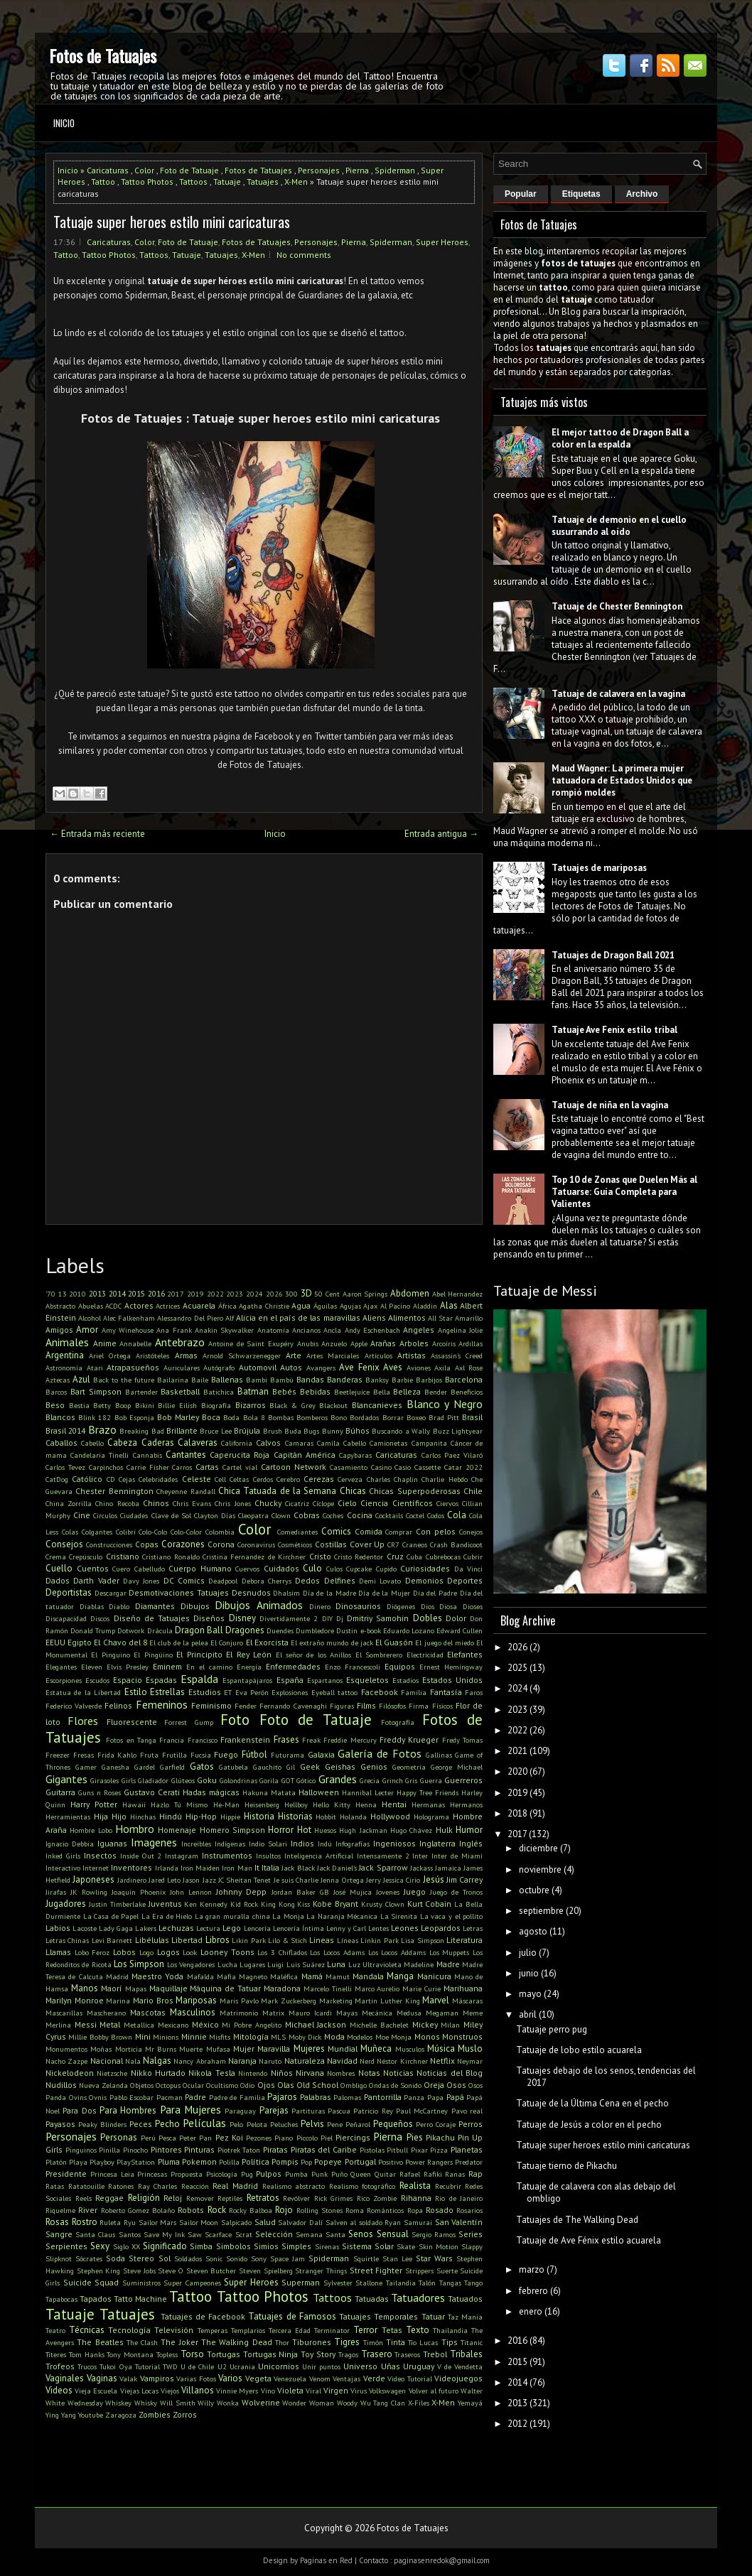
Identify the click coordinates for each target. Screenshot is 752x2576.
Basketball (180, 1391)
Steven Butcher (211, 2270)
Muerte (191, 2049)
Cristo (320, 1556)
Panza (414, 2097)
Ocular (193, 2085)
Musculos (409, 2049)
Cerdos (263, 1479)
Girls (129, 1780)
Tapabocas (61, 2299)
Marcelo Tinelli (328, 1988)
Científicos (412, 1503)
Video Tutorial (409, 2378)
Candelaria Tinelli (99, 1455)
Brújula (247, 1430)
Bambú (282, 1380)
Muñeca (376, 2048)
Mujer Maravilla (261, 2048)
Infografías (352, 1844)
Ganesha (115, 1767)
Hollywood (390, 1816)
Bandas (310, 1379)
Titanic (472, 2342)
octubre (534, 1890)
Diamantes (155, 1606)
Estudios (204, 1692)
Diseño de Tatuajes (152, 1618)
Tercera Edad (290, 2330)
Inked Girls (62, 1856)
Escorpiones (63, 1680)
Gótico (306, 1780)
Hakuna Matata (269, 1792)
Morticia (128, 2049)
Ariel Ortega (110, 1355)
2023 (234, 1294)
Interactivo (62, 1868)
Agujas (350, 1306)
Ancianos (306, 1330)
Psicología (221, 2174)
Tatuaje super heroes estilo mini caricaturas (171, 222)
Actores (139, 1305)
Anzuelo (334, 1343)
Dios (427, 1606)
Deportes (465, 1580)
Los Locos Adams (337, 1952)
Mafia (226, 1976)
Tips (449, 2342)
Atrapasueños (133, 1367)
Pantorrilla (383, 2096)
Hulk (444, 1829)
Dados (57, 1580)
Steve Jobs (139, 2270)
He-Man (226, 1804)
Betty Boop (112, 1405)
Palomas (347, 2097)
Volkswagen (387, 2391)
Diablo (119, 1606)
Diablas (92, 1606)
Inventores (131, 1867)
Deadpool (222, 1581)
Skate (406, 2246)
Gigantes (66, 1779)
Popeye (328, 2161)
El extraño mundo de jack (332, 1642)
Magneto (253, 1976)
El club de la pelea (178, 1642)
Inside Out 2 (141, 1856)
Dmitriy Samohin (378, 1618)
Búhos (357, 1430)
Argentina (64, 1355)
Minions (165, 2037)
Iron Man (237, 1868)
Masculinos (192, 2012)
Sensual (393, 2234)
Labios (57, 1927)
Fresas (83, 1755)
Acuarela (199, 1305)
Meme (473, 2013)
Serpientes (66, 2246)
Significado (165, 2246)
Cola (456, 1515)
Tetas (392, 2330)
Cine (81, 1515)
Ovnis (98, 2097)
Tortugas (223, 2354)
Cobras (307, 1515)
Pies (415, 2137)
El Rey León (249, 1654)
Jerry (373, 1880)
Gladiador (153, 1780)
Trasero (376, 2354)
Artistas (411, 1355)
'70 (50, 1294)
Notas (369, 2072)
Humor (469, 1830)
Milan (450, 2025)
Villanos (197, 2390)
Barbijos (429, 1380)
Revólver (296, 2198)
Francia (171, 1740)
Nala (133, 2061)
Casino (381, 1467)
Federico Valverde (73, 1706)
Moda (334, 2036)
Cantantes (186, 1455)
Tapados (96, 2298)
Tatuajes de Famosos (292, 2316)
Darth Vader (96, 1580)
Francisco (202, 1740)
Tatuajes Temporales (378, 2316)
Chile (473, 1490)
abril (528, 2014)
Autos (291, 1367)
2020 (517, 1771)
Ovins (78, 2097)
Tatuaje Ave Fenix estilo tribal (614, 1030)
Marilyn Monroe (74, 2000)
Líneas (347, 1940)
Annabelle (135, 1343)
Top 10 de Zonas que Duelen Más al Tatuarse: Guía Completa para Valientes (624, 1192)
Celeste (196, 1478)
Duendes (280, 1630)
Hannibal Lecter (368, 1792)
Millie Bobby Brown (100, 2037)
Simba (201, 2246)
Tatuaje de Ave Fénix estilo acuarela (588, 2240)
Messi (86, 2024)
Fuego (226, 1754)
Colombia (220, 1532)
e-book (370, 1630)
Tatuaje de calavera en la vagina (618, 694)
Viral (313, 2391)
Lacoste (84, 1928)
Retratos (263, 2198)
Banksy (377, 1380)
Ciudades (134, 1515)
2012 (517, 2424)
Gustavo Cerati (152, 1792)
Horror (281, 1830)
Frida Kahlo (117, 1755)
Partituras (308, 2111)
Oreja (434, 2084)
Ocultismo (222, 2085)
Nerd (367, 2061)
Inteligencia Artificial (318, 1856)
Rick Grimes (333, 2198)
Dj (339, 1618)
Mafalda (200, 1976)
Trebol (435, 2354)
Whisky (145, 2403)
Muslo (470, 2048)
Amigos (59, 1329)
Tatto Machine (140, 2298)
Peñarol (357, 2124)
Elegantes (61, 1667)
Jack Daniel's (337, 1868)
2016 (156, 1293)
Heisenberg (262, 1804)
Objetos (142, 2085)
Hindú (170, 1816)
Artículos (378, 1355)
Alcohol (89, 1318)
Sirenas (327, 2246)
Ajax (370, 1306)
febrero (533, 2291)
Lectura (208, 1928)
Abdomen (409, 1293)
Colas (70, 1532)
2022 (215, 1294)
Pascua (339, 2111)
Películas (204, 2123)
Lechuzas (176, 1927)
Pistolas (372, 2150)
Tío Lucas (423, 2342)
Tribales (466, 2354)
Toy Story (318, 2354)
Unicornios (278, 2366)
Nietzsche (112, 2073)
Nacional (106, 2060)
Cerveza (350, 1479)
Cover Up (367, 1544)
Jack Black (297, 1868)
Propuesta (187, 2174)
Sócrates (88, 2258)
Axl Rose (469, 1368)
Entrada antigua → (441, 834)
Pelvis (312, 2124)
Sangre (58, 2234)
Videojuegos (458, 2378)
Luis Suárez (305, 1964)
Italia (270, 1867)
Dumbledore (315, 1630)
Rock (217, 2210)
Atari (95, 1368)
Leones (405, 1927)
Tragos (348, 2354)
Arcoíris (444, 1343)
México (205, 2024)
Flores (83, 1721)
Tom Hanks (86, 2354)
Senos (360, 2234)
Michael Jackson (316, 2024)
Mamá (312, 1976)
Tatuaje (227, 181)
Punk (319, 2174)
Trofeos (60, 2366)
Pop (306, 2162)
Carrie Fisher (148, 1467)
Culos (334, 1569)
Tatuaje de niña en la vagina (610, 1105)
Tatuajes (263, 181)
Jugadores (65, 1904)
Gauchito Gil (274, 1767)
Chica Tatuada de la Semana (277, 1491)
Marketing (336, 2001)
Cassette (427, 1467)
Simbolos (233, 2246)
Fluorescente (132, 1721)
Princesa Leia (112, 2174)
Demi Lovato (380, 1581)
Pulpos (268, 2173)
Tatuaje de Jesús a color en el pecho (589, 2124)
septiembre (541, 1911)
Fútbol (254, 1754)
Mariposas (196, 2000)
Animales (67, 1342)
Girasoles (104, 1780)
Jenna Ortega (342, 1880)
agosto (533, 1931)
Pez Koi (229, 2137)
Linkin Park (379, 1940)
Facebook (379, 1692)
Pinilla (109, 2150)
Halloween (319, 1792)
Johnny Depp (241, 1891)
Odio (247, 2085)
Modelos (359, 2037)
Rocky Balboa (250, 2210)
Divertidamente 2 (288, 1618)
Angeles (418, 1329)
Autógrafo (219, 1368)
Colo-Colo (153, 1532)
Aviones (419, 1368)
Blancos (60, 1417)
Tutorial (147, 2366)
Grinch (392, 1780)
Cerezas (319, 1478)
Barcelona (464, 1379)
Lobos (124, 1952)
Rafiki (433, 2174)
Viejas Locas (139, 2391)
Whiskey (118, 2403)
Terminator (332, 2330)
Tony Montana (130, 2354)
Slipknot (58, 2258)
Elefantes (465, 1654)
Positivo (390, 2162)
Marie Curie (421, 1988)
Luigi (275, 1964)
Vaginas (102, 2378)
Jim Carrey (464, 1879)
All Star (440, 1318)
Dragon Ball (199, 1630)
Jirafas (55, 1892)
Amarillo (469, 1318)
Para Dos (79, 2110)
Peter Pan (195, 2138)
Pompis (285, 2161)
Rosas (57, 2222)
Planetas (467, 2149)
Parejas (274, 2110)
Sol (165, 2258)
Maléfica (284, 1976)
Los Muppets (449, 1952)
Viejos (170, 2391)
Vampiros (157, 2378)
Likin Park (248, 1940)
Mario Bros (153, 2000)
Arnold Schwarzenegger (242, 1355)
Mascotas (148, 2012)
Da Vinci (468, 1569)
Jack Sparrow (383, 1867)
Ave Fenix (359, 1367)
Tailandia (401, 2283)
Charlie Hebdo (444, 1479)
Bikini (144, 1405)
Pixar (419, 2150)
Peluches (284, 2124)
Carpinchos (106, 1467)
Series (470, 2234)
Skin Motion (438, 2246)
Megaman (442, 2013)
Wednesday (85, 2403)
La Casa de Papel (111, 1916)
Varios (230, 2378)
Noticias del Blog (450, 2072)
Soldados (188, 2258)
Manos (84, 1988)
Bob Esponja (134, 1417)
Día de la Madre (329, 1593)
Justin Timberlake (117, 1904)
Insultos (268, 1856)
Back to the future (123, 1380)
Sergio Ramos (434, 2234)
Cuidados (281, 1568)
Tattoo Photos (147, 181)
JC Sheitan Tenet (245, 1880)
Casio (402, 1467)
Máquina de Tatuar (225, 1988)
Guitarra (60, 1792)
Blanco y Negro (445, 1404)
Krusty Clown (382, 1904)
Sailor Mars (158, 2222)
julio (528, 1953)
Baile (199, 1380)
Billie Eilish (177, 1405)
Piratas (275, 2149)
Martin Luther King (387, 2001)
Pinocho (135, 2150)
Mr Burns (160, 2049)
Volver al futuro (433, 2391)
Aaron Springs (365, 1294)
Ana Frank (173, 1330)
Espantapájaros (247, 1680)
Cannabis (147, 1455)
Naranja (242, 2060)
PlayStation (136, 2162)
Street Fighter (376, 2270)
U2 (222, 2366)
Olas (285, 2084)
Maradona (282, 1988)
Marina (118, 2001)
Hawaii (134, 1804)
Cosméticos (295, 1544)
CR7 (393, 1544)
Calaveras (197, 1442)
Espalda (199, 1679)
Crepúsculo (85, 1557)
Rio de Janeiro (459, 2198)
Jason (191, 1880)
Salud (265, 2222)
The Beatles (100, 2342)
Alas (449, 1305)
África (227, 1306)
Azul (81, 1379)
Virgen (335, 2390)
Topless (167, 2354)
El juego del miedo (444, 1642)
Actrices (168, 1306)
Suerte (447, 2270)
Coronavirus (256, 1544)
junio (529, 1973)
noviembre (540, 1869)
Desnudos (251, 1592)
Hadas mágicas (211, 1792)
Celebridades (158, 1479)
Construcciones (109, 1544)
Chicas (353, 1491)
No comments (303, 254)
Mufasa (218, 2049)
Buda (292, 1431)
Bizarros (250, 1405)
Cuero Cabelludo (138, 1569)
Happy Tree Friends (427, 1792)
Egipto (80, 1642)
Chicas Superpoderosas (414, 1490)
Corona (221, 1544)
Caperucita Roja (239, 1454)
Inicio (64, 123)
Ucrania (242, 2366)
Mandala (368, 1976)
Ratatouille (86, 2186)
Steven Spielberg (266, 2270)
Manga (400, 1976)
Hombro (134, 1829)
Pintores (166, 2149)
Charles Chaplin (392, 1479)
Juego (415, 1891)
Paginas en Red (326, 2560)
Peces (140, 2123)
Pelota (257, 2124)
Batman (253, 1391)
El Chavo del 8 (120, 1642)
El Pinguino (110, 1655)
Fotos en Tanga (131, 1740)
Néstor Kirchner (402, 2061)
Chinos (156, 1503)
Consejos (64, 1544)
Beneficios (467, 1392)
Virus (358, 2391)
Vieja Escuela (96, 2391)
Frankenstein (245, 1739)
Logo (146, 1952)
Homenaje (177, 1829)
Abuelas (90, 1306)
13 (62, 1294)
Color (144, 170)
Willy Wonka (218, 2403)
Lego (231, 1927)
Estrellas (167, 1692)
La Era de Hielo (167, 1916)
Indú (325, 1844)
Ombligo (353, 2085)
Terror (365, 2330)
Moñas (101, 2049)
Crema (55, 1557)
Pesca (167, 2138)
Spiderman (395, 170)
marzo (531, 2269)
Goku (207, 1780)
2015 (136, 1293)
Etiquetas (581, 194)
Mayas (347, 2013)
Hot (304, 1830)
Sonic (213, 2258)
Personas (118, 2137)
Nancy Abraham (199, 2061)
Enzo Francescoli (352, 1667)
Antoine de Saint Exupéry (251, 1343)
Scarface (218, 2234)
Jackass (421, 1868)
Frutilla (174, 1755)
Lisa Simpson (422, 1940)
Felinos (118, 1705)
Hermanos (466, 1804)
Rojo (284, 2210)
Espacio (127, 1679)
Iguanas (112, 1843)
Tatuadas (372, 2298)
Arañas (383, 1343)
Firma (419, 1706)
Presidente (66, 2173)
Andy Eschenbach (372, 1330)
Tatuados (465, 2298)
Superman (300, 2282)
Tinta (395, 2342)
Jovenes (387, 1892)
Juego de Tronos (456, 1892)
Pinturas (199, 2149)
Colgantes (97, 1532)
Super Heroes (442, 242)
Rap (475, 2173)
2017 (175, 1294)
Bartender (141, 1392)
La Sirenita (399, 1916)
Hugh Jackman (363, 1830)
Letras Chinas (67, 1940)
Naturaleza (304, 2060)
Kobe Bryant (335, 1903)
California (236, 1443)
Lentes (378, 1928)
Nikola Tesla (211, 2072)
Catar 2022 (463, 1467)
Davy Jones (141, 1581)
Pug (247, 2174)
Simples (296, 2246)
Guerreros (463, 1780)
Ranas (455, 2174)
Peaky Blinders (102, 2124)
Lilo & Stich (287, 1940)
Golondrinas (238, 1780)
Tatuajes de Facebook (203, 2316)
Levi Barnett (112, 1940)
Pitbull (397, 2150)
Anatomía (273, 1330)
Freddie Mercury (349, 1740)
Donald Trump (92, 1630)
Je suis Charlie (296, 1880)
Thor (282, 2342)
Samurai (418, 2222)
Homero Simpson (232, 1829)
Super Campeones (192, 2283)
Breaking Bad (141, 1431)
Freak (311, 1740)
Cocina (359, 1515)
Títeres (55, 2354)
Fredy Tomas (462, 1740)
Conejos (471, 1532)
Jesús (433, 1879)
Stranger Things (321, 2270)
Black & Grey (292, 1405)
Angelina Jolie (460, 1330)
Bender (435, 1392)
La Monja (288, 1916)
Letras (473, 1928)
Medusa (409, 2013)
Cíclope (323, 1503)
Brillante (182, 1430)
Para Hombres (128, 2110)
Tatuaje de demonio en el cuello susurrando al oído (619, 526)
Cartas (207, 1466)
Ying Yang (60, 2415)
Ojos (266, 2084)
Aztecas (57, 1380)
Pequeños (393, 2124)
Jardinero (131, 1880)
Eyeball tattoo (334, 1692)
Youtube (90, 2415)
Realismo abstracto (294, 2186)
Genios (373, 1766)
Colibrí (126, 1532)
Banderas (344, 1379)
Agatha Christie (264, 1306)
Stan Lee (397, 2258)
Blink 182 (94, 1417)
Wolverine (261, 2402)
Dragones (244, 1630)
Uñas (390, 2366)
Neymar (470, 2061)
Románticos (385, 2210)
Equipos (400, 1666)
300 (291, 1294)
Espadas (161, 1679)
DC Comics (184, 1580)
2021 (517, 1751)
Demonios (424, 1580)
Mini (143, 2036)
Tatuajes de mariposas (599, 868)
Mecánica (377, 2013)
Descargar (111, 1593)
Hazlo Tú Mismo (179, 1804)
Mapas (135, 1988)
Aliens (374, 1317)
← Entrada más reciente (97, 834)
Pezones (259, 2138)
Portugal (360, 2161)
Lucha (227, 1964)
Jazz (209, 1880)
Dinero (320, 1606)
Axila (442, 1368)
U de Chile (197, 2366)
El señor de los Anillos (314, 1655)
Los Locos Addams (397, 1952)
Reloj (172, 2197)
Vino (268, 2391)
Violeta (290, 2390)
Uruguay (418, 2366)
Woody (347, 2403)
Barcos (56, 1392)
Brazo (102, 1429)
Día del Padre (435, 1593)
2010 (77, 1294)
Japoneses (93, 1879)
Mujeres (309, 2048)
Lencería (257, 1928)
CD (111, 1479)
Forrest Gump (188, 1722)
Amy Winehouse (128, 1330)
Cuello (58, 1568)
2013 (97, 1293)
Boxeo (416, 1417)
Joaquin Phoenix (139, 1892)
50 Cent (327, 1294)
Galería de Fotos (379, 1753)
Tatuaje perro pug (551, 2029)
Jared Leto (165, 1880)
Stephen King (99, 2270)
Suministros (141, 2283)
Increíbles (196, 1844)
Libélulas (152, 1939)
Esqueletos (367, 1679)
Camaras (299, 1443)
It (256, 1867)
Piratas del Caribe (324, 2149)
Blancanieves (377, 1405)
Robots (191, 2209)
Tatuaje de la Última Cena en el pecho (592, 2103)
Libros (217, 1940)
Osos (456, 2084)
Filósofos (392, 1706)
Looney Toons (227, 1952)
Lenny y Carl (346, 1928)
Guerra (431, 1780)
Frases (286, 1739)
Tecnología (129, 2330)
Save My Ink (164, 2234)
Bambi (256, 1380)
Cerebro (288, 1479)
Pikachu (440, 2137)
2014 (117, 1293)
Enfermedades (293, 1666)
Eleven (91, 1667)
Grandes (337, 1779)
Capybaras (355, 1455)
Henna (366, 1804)
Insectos (100, 1855)
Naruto (270, 2061)
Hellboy (296, 1804)
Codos (435, 1515)
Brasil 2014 (65, 1430)
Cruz (395, 1556)
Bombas (281, 1417)
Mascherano (106, 2013)
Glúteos (183, 1780)
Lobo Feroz (92, 1952)
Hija (101, 1816)
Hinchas (143, 1817)
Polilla (229, 2162)
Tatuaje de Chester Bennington (617, 606)
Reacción (195, 2186)
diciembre (538, 1848)
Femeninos (162, 1704)
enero (530, 2311)
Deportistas (68, 1592)
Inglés (471, 1843)
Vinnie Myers (237, 2391)
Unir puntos (321, 2366)
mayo (530, 1994)
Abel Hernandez (457, 1294)
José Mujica (352, 1892)
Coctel (415, 1515)
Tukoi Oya (115, 2366)
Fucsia (200, 1755)
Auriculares (181, 1368)
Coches (333, 1515)
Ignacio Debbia (69, 1844)
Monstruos (462, 2036)
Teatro (55, 2330)
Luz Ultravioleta (375, 1964)
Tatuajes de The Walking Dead (577, 2220)
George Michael (457, 1767)
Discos (99, 1618)
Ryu (130, 2222)
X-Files (418, 2403)
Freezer (57, 1755)
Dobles (427, 1618)
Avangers (320, 1368)
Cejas (127, 1479)
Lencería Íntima (298, 1928)
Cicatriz (297, 1503)
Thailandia (450, 2330)
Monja (401, 2037)
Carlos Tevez (65, 1467)
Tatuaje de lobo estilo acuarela (579, 2050)
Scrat (243, 2234)
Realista (415, 2186)
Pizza (439, 2150)
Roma (354, 2210)
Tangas (450, 2283)
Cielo (347, 1503)
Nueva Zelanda (103, 2085)
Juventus (165, 1903)
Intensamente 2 (383, 1856)
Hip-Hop (201, 1816)
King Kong (278, 1904)
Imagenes (154, 1842)
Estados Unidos (452, 1679)
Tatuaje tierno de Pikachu (566, 2166)
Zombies (155, 2414)
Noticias (398, 2072)
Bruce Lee (215, 1431)
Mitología (251, 2036)
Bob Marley (178, 1417)
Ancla (332, 1330)
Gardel (144, 1767)
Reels (83, 2198)
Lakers (145, 1928)
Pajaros (282, 2097)
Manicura (434, 1976)
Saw (195, 2234)
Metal (110, 2024)
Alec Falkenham (129, 1318)
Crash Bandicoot (456, 1544)
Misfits (219, 2037)
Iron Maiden (200, 1868)
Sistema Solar (368, 2246)
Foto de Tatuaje (189, 170)
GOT (287, 1780)
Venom (320, 2378)
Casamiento (348, 1467)
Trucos (87, 2366)
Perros (470, 2123)
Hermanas (428, 1804)
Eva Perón (252, 1692)
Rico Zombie (377, 2198)
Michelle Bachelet (379, 2025)
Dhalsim (286, 1593)
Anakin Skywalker (224, 1330)
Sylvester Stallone (353, 2283)
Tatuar (433, 2316)
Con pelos (436, 1531)
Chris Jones (232, 1503)
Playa (78, 2162)
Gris (411, 1780)
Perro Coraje (436, 2124)
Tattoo (103, 181)
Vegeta (258, 2378)
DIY (327, 1618)
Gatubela (233, 1767)
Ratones (121, 2186)
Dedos (307, 1580)
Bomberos (312, 1417)
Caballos (61, 1442)
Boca (211, 1417)
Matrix (273, 2013)
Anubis (307, 1343)
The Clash (142, 2342)
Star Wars (434, 2258)
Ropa (415, 2210)
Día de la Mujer (384, 1593)
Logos (168, 1952)
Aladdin (425, 1306)
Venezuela (290, 2378)
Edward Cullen (459, 1630)
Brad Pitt (444, 1417)
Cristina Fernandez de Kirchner (254, 1557)
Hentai (394, 1804)
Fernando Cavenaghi (292, 1706)
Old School (317, 2084)
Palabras (315, 2096)
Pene (335, 2124)
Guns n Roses (99, 1792)
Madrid (117, 1976)
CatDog (56, 1479)
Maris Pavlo (239, 2001)
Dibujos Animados (259, 1605)
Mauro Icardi (310, 2013)
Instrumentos (227, 1855)
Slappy (472, 2246)
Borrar (393, 1417)
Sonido (236, 2258)
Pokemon (199, 2161)
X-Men (296, 181)
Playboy (102, 2162)
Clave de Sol (171, 1515)
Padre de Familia (237, 2097)
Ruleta (110, 2222)
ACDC (113, 1306)
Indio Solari (268, 1844)
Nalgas (157, 2061)
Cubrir (473, 1557)
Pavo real (467, 2111)
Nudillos (61, 2084)
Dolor (456, 1618)
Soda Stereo (130, 2258)
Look (190, 1952)
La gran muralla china (232, 1916)
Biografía (216, 1405)
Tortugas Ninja (271, 2354)
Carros (182, 1467)
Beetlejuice (352, 1392)
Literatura (464, 1939)
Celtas (239, 1479)
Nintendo (252, 2073)
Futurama (287, 1755)
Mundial (343, 2048)
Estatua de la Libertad (83, 1692)
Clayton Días (214, 1515)
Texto (417, 2330)
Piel (327, 2138)
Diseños (209, 1618)
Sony (259, 2258)
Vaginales (64, 2378)
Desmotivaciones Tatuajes (179, 1592)
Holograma (431, 1817)
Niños (282, 2072)
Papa (435, 2097)
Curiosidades (425, 1568)
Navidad (342, 2060)
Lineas (321, 1939)
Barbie (402, 1380)
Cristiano (122, 1556)
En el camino (209, 1667)
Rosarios (469, 2210)
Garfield (172, 1767)
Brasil (472, 1417)
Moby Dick (305, 2037)
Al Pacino (395, 1306)
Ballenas (227, 1379)
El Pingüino (153, 1655)
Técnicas (86, 2330)
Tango (473, 2283)
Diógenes (401, 1606)
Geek (310, 1766)
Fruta (149, 1755)
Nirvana (310, 2072)
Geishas (340, 1766)
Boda (231, 1417)
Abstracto (60, 1306)
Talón (427, 2283)
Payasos (60, 2123)
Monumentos (66, 2049)
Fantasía (446, 1692)
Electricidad (425, 1655)
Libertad (187, 1939)
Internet (95, 1868)
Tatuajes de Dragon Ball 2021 (613, 955)
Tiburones (311, 2342)
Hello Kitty (331, 1804)
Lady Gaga (116, 1928)
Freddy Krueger (409, 1739)
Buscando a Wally (401, 1431)
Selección (274, 2234)
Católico (87, 1478)
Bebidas (315, 1391)
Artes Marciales (332, 1355)
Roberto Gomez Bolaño (138, 2210)
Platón (56, 2162)
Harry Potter (93, 1804)
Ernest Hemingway (451, 1667)
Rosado (439, 2209)
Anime (105, 1343)
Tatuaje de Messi (545, 1291)
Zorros (185, 2414)
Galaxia (321, 1754)
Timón (373, 2342)
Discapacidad (66, 1618)
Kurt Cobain (429, 1903)
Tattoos (193, 181)
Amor (87, 1330)
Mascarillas (63, 2013)
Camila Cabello (341, 1443)
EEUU (55, 1642)
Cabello (92, 1443)
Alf (229, 1318)
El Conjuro (226, 1642)
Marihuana (463, 1988)
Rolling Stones (319, 2210)
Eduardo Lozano (408, 1630)
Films (366, 1705)
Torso (192, 2354)
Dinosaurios (358, 1606)
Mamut (338, 1976)
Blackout (333, 1405)
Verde (374, 2378)
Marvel (435, 2000)
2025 (517, 1668)
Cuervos (247, 1569)
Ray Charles (158, 2186)
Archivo (642, 194)
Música (441, 2048)
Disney (242, 1618)
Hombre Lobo (91, 1830)
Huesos (325, 1830)
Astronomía (63, 1368)
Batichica (218, 1392)
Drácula (160, 1630)
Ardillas (470, 1343)
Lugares (252, 1964)
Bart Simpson (96, 1391)
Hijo (119, 1816)
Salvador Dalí (300, 2222)
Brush (272, 1431)
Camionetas (388, 1443)
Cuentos (93, 1568)
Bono (339, 1417)
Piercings (352, 2137)
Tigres (347, 2342)
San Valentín (459, 2222)
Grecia (370, 1780)
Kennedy (213, 1904)
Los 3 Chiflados (281, 1952)
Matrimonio (239, 2013)
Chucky (267, 1503)
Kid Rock (244, 1904)
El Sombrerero (378, 1655)
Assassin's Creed (457, 1355)
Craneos (414, 1544)
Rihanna (416, 2197)
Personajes (319, 170)
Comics (336, 1531)
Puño (339, 2174)
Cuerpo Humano (200, 1568)
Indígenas (230, 1844)
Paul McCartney (422, 2111)
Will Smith (177, 2403)
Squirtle (366, 2258)
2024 (254, 1294)
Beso (55, 1405)
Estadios (405, 1680)
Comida (368, 1531)
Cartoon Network (293, 1466)
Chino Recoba (117, 1503)
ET (228, 1692)
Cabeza (122, 1442)
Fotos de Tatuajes (102, 55)
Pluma (169, 2161)
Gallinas (439, 1755)
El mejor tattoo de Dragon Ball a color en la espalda (620, 438)
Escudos (97, 1680)
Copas (147, 1544)
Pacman (169, 2097)
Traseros (407, 2354)
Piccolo (307, 2138)
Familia (413, 1692)
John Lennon (191, 1892)
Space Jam (287, 2258)
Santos (130, 2234)
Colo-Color (186, 1532)
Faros (474, 1692)
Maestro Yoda (157, 1976)
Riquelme (60, 2210)
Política (255, 2161)
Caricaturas (108, 170)
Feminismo (211, 1705)
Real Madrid (235, 2185)
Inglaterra (437, 1843)
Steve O (170, 2270)
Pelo (236, 2124)
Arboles (414, 1343)
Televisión (173, 2330)
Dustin (347, 1630)
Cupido (386, 1569)
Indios (302, 1843)
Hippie (230, 1817)
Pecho (167, 2124)
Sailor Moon (199, 2222)
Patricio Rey (372, 2111)
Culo (312, 1568)
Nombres (341, 2073)
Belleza (407, 1391)
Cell (220, 1479)
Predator (469, 2162)
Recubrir (448, 2186)
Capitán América (304, 1454)
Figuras (342, 1706)
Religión (144, 2198)
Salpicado (236, 2222)
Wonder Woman (308, 2403)
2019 (195, 1294)
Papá (455, 2096)
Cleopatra (253, 1515)
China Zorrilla (68, 1503)
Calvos (268, 1442)
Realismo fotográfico (362, 2186)
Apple (358, 1343)
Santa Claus (95, 2234)
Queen (360, 2174)
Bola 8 (254, 1417)
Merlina (58, 2025)
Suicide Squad (91, 2282)
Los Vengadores (191, 1964)
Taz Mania (465, 2317)
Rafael (409, 2174)
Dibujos (195, 1606)
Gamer (86, 1767)
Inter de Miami (457, 1856)
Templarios (248, 2330)
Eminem (167, 1666)
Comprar (398, 1532)
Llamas (58, 1952)
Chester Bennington (114, 1490)
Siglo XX (126, 2246)
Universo (360, 2366)
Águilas (325, 1306)
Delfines (339, 1580)
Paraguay (240, 2111)
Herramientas (67, 1817)
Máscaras (467, 2001)
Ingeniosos (394, 1843)
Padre (195, 2096)
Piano (283, 2138)
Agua (301, 1305)
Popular (521, 194)
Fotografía (397, 1722)
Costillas (331, 1544)
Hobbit (326, 1817)
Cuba (414, 1557)
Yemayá (470, 2403)
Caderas (157, 1442)
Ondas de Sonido (395, 2085)
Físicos (442, 1706)
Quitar (385, 2174)
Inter (420, 1856)
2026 (274, 1294)
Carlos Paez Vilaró (452, 1455)
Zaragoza (120, 2415)
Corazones (183, 1544)
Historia (259, 1816)
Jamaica (448, 1868)
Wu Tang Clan (382, 2403)
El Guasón (394, 1642)
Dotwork (130, 1630)
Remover (200, 2198)
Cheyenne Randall (185, 1491)
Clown (281, 1515)
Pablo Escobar (131, 2097)
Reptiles (229, 2198)
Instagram (181, 1856)
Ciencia (374, 1503)
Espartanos (325, 1680)
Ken (190, 1904)
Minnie (194, 2036)
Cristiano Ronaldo (170, 1557)
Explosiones (290, 1692)
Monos (427, 2036)
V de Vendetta (460, 2366)
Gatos (202, 1766)
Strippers (419, 2270)
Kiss (303, 1904)
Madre (448, 1964)
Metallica (139, 2025)
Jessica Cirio (401, 1880)
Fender (246, 1706)
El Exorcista (267, 1642)
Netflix (442, 2060)
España (290, 1679)
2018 (517, 1813)
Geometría (409, 1767)
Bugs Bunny (323, 1431)
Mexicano (173, 2025)
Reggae (109, 2197)
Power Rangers (429, 2162)
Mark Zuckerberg (288, 2001)
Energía (249, 1667)
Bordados (364, 1417)
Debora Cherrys (266, 1581)
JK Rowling (88, 1892)
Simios (266, 2246)
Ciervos (447, 1503)
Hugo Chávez (411, 1830)
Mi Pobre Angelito (251, 2025)
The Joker (179, 2342)
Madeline (419, 1964)
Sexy (99, 2246)
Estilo (135, 1692)
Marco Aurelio (377, 1988)
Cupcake (359, 1569)
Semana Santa (320, 2234)
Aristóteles (152, 1355)
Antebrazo (180, 1342)
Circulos (105, 1515)
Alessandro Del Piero (189, 1318)
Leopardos (441, 1927)
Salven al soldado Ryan (364, 2222)
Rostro (84, 2222)
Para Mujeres (190, 2109)
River (87, 2209)
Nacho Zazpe (66, 2061)
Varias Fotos (196, 2378)
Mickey (425, 2024)
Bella (381, 1392)
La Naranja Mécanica (341, 1916)
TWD (170, 2366)
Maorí (111, 1988)
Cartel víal (239, 1467)
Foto (234, 1719)
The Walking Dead (236, 2342)
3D (306, 1293)
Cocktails (389, 1515)
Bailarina (172, 1380)
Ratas (54, 2186)
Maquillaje (168, 1988)
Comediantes (297, 1532)
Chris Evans (192, 1503)
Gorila (269, 1780)
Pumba (296, 2174)
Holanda (353, 1817)
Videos (58, 2390)
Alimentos (407, 1317)
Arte (293, 1355)
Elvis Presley (128, 1667)
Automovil (257, 1367)
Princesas (152, 2174)
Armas (186, 1355)
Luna (336, 1964)
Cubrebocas (443, 1557)
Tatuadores (418, 2297)
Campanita (429, 1443)
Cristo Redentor (358, 1557)
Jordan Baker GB (300, 1892)
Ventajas (346, 2378)
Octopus (168, 2085)
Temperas (212, 2330)
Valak (128, 2378)
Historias (295, 1816)
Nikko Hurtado (158, 2072)
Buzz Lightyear (458, 1431)
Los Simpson (139, 1964)
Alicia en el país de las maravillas (298, 1317)
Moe (382, 2037)
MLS (278, 2037)
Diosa (448, 1606)
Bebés (284, 1391)
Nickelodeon (69, 2072)
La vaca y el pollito (451, 1916)
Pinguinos (81, 2150)
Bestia (79, 1405)
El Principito (199, 1654)
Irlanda (166, 1868)
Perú (148, 2138)
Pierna (357, 170)
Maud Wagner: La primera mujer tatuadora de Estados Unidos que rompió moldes (622, 780)
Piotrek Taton (239, 2150)
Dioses (473, 1606)
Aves (392, 1367)
